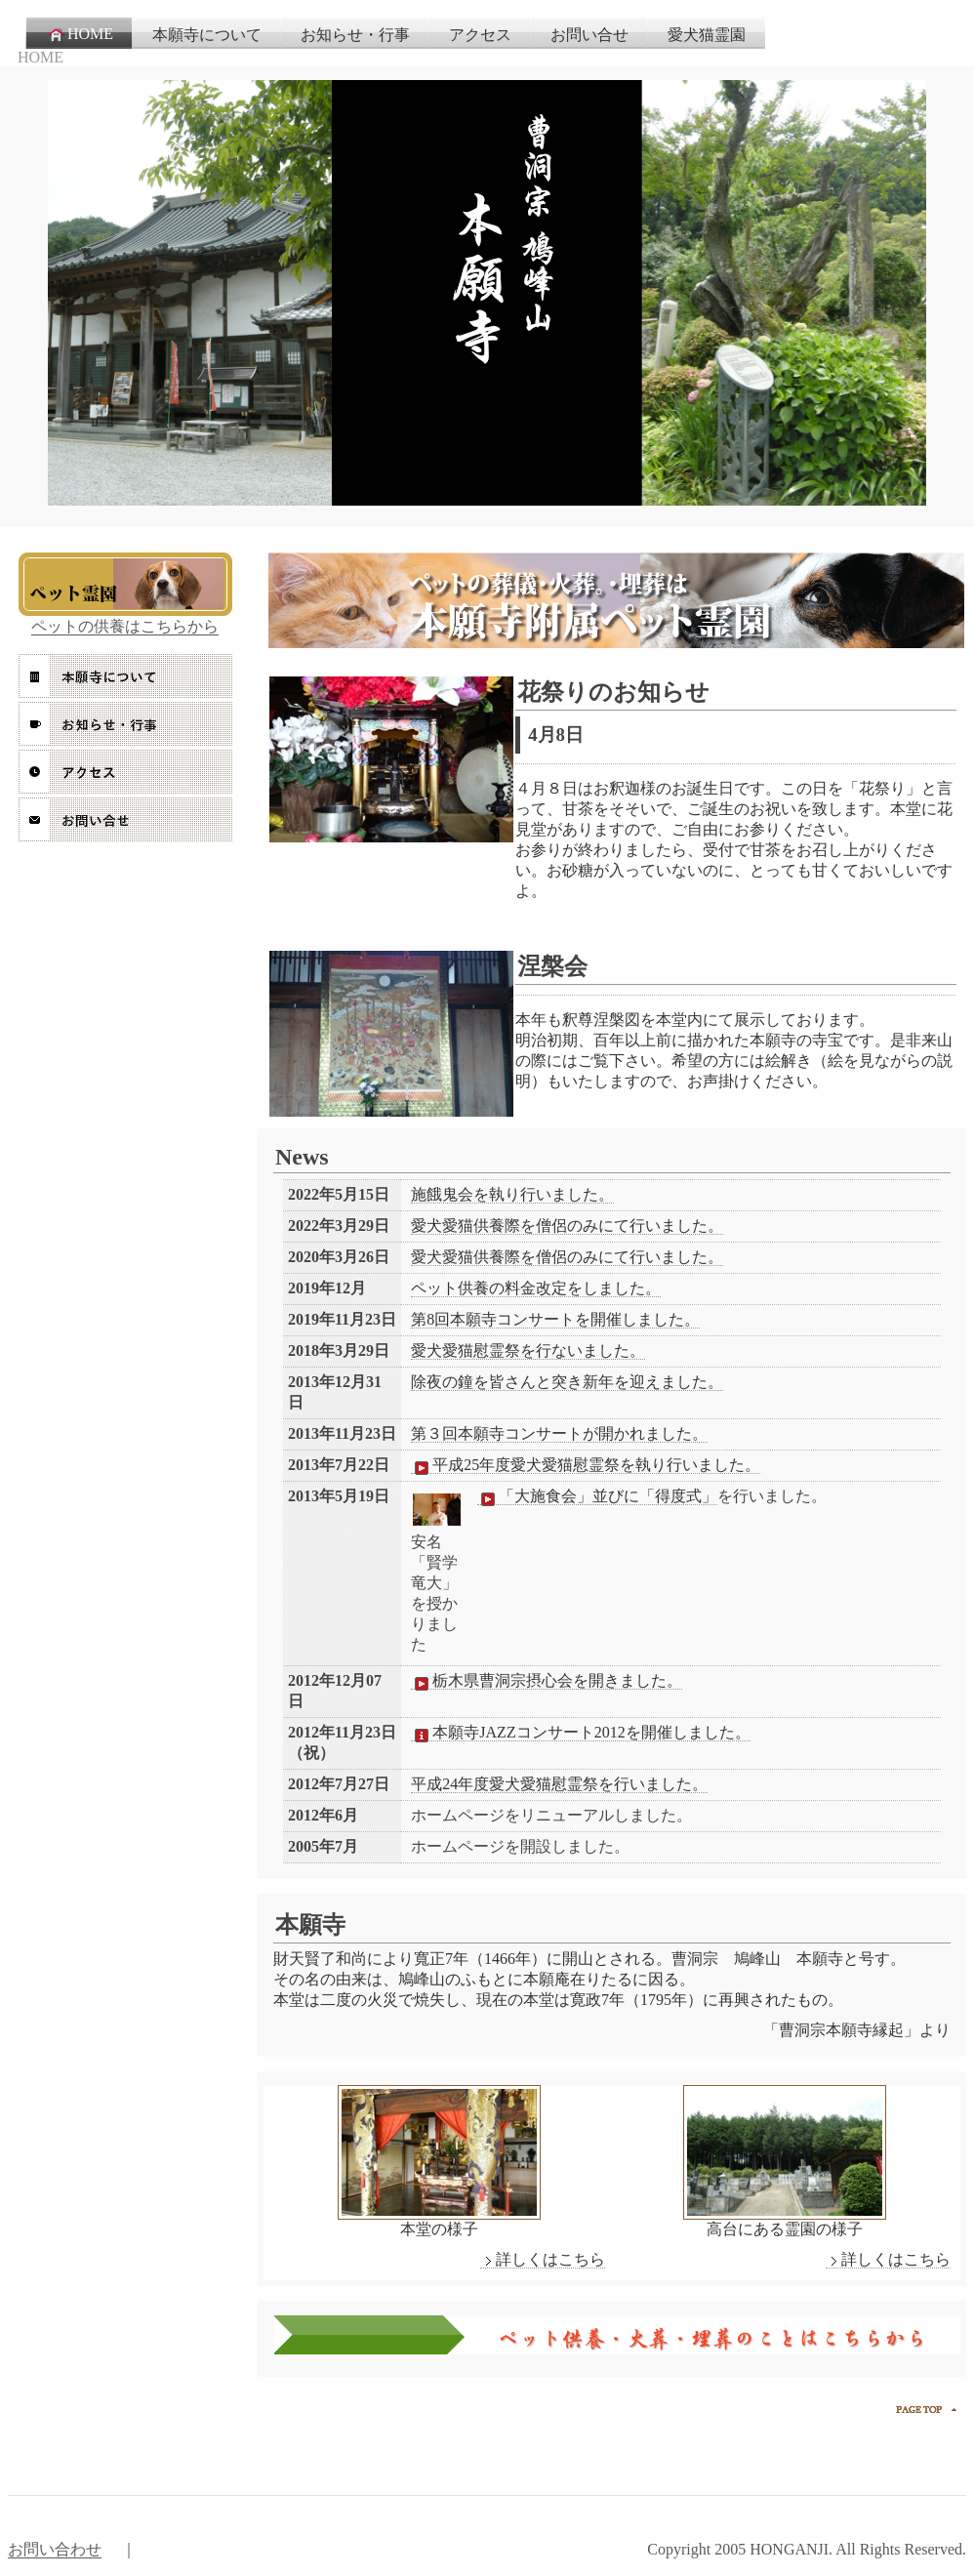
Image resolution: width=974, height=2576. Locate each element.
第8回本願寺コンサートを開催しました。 (555, 1319)
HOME (79, 34)
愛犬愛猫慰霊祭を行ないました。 (528, 1350)
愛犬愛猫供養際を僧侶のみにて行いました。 (567, 1225)
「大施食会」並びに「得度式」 (597, 1496)
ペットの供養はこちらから (125, 626)
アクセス (480, 34)
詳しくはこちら (542, 2260)
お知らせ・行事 (355, 34)
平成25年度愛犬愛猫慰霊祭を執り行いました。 (585, 1465)
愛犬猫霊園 (707, 34)
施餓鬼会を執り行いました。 (512, 1194)
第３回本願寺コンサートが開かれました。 (559, 1433)
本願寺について (207, 34)
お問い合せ (589, 34)
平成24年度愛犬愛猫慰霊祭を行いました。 (559, 1784)
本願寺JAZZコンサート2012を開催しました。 (580, 1732)
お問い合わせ (54, 2549)
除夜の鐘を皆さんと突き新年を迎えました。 (567, 1381)
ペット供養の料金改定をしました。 (536, 1288)
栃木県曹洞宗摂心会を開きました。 (546, 1681)
